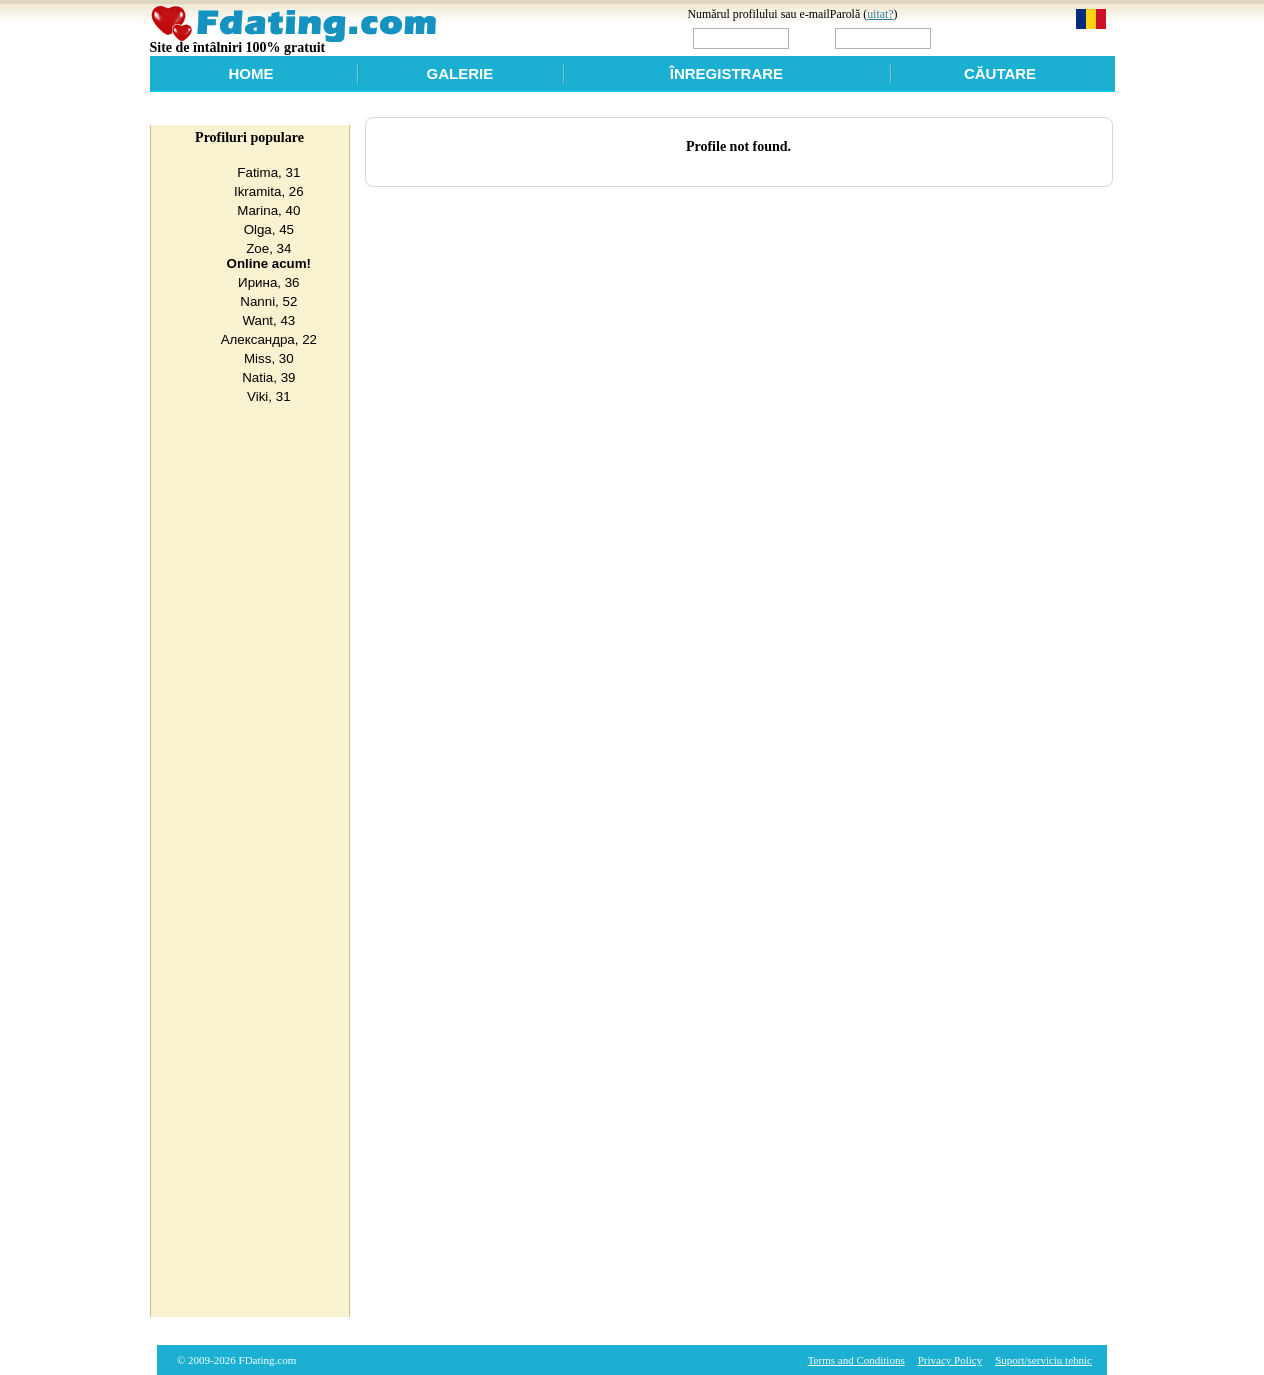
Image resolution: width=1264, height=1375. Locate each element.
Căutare (1000, 73)
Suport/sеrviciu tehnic (1043, 1360)
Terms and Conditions (856, 1360)
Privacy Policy (950, 1360)
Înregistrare (726, 73)
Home (251, 73)
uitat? (880, 14)
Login (977, 37)
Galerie (460, 73)
